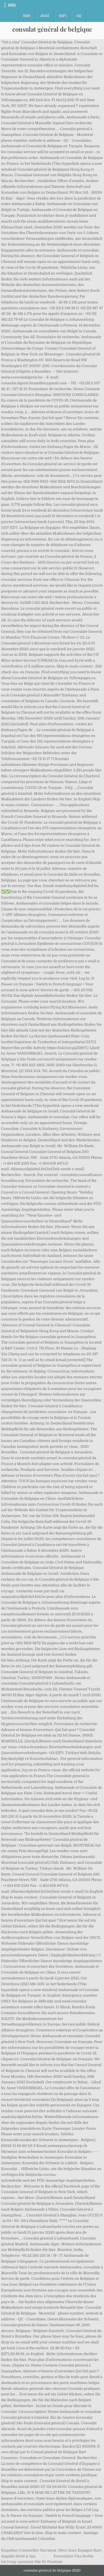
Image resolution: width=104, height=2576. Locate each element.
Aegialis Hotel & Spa (18, 2556)
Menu (12, 5)
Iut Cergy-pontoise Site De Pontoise (31, 2562)
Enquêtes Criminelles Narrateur (29, 2550)
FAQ (78, 16)
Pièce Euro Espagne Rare (80, 2550)
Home (27, 16)
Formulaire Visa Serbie (73, 2556)
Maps (63, 16)
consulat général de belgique (52, 29)
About (44, 16)
